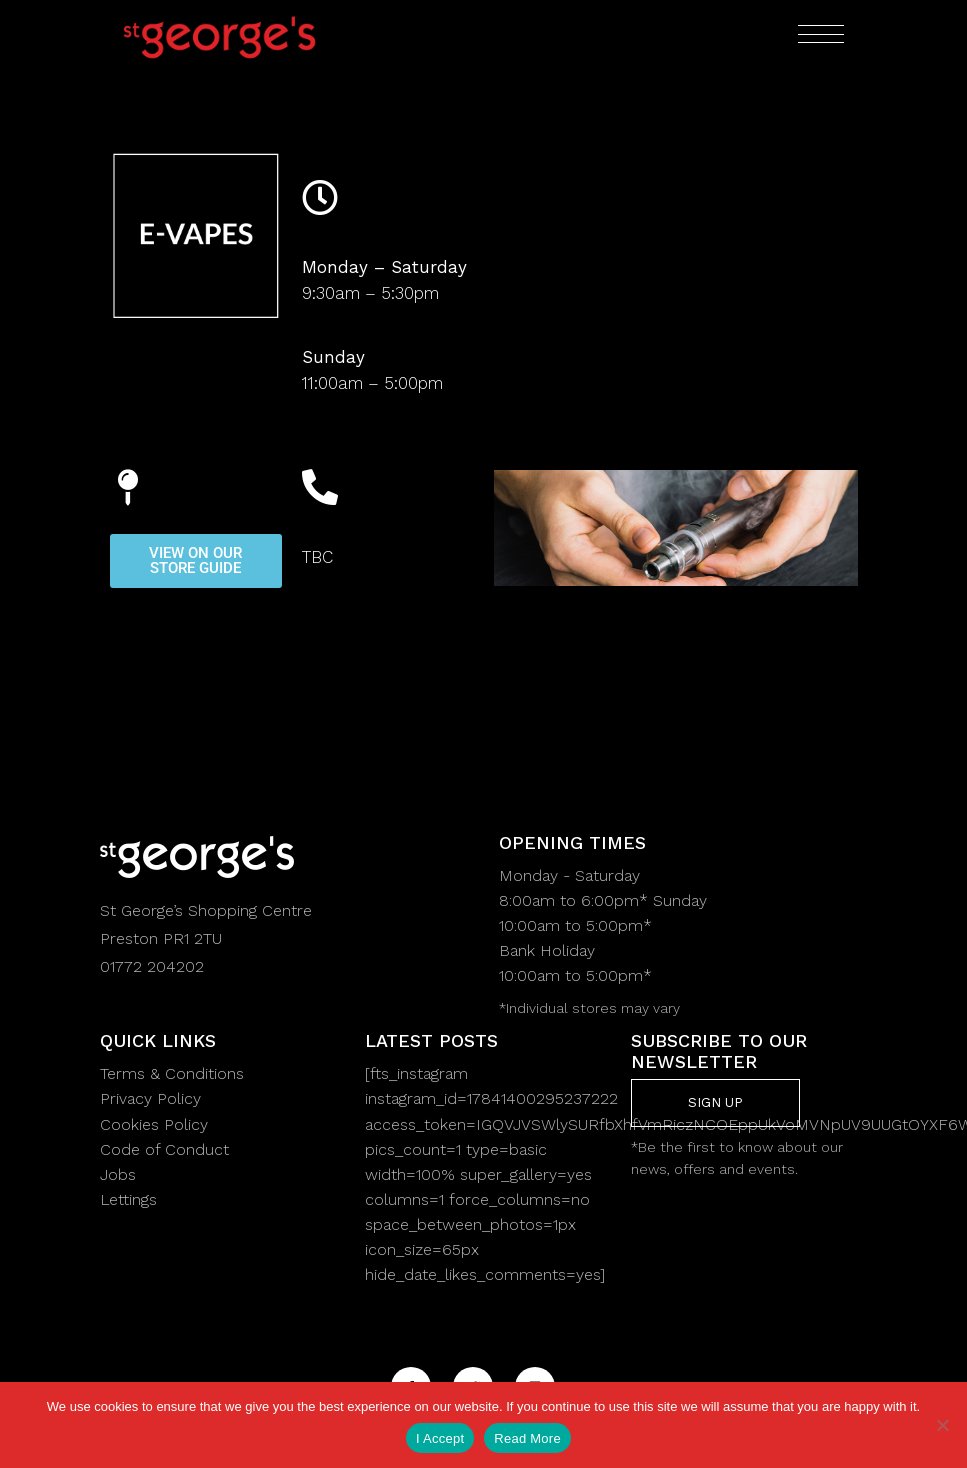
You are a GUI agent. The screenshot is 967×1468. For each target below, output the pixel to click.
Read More (527, 1438)
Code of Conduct (164, 1149)
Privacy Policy (150, 1098)
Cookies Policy (154, 1124)
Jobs (118, 1174)
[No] (942, 1425)
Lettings (128, 1199)
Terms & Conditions (172, 1073)
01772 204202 (152, 966)
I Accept (440, 1438)
